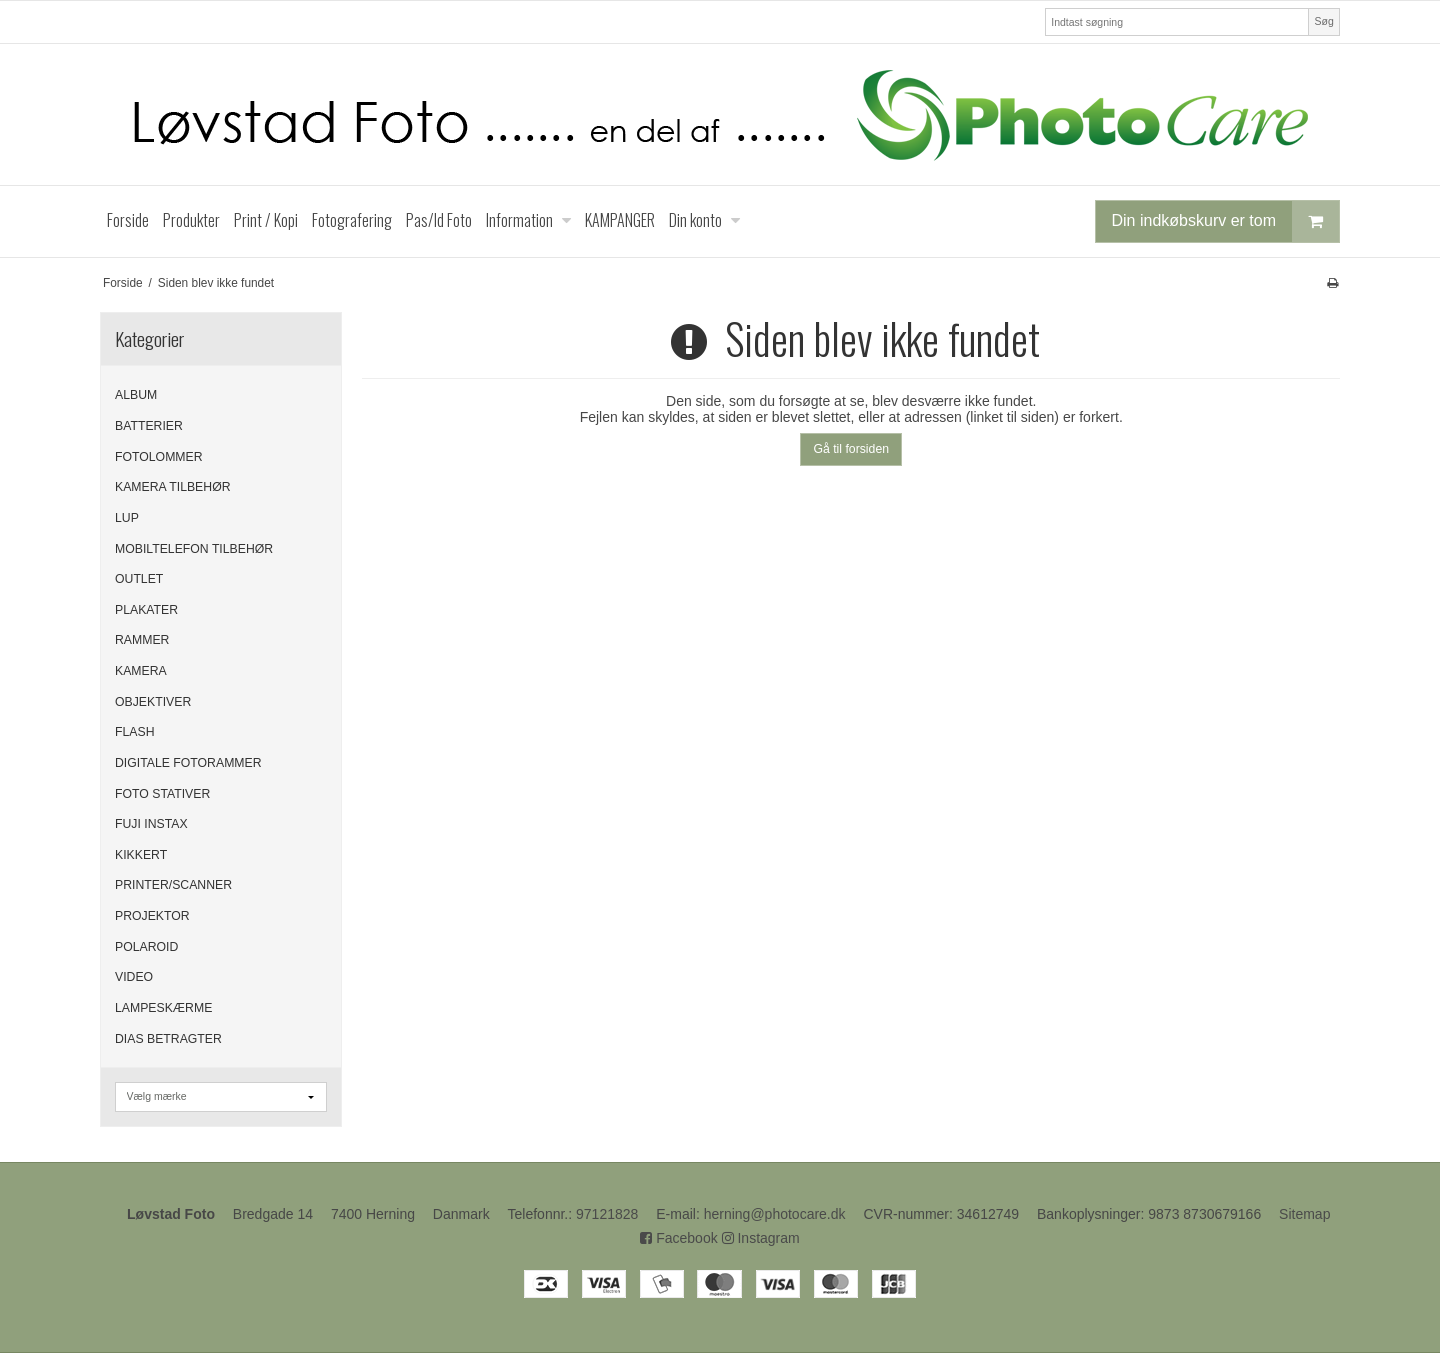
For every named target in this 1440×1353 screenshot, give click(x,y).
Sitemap (1304, 1214)
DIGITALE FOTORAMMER (188, 763)
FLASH (134, 732)
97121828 (607, 1214)
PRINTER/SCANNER (173, 885)
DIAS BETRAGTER (168, 1039)
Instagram (761, 1238)
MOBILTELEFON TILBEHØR (194, 549)
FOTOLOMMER (159, 457)
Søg (1323, 21)
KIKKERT (141, 855)
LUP (127, 518)
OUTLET (139, 579)
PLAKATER (146, 610)
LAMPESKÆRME (163, 1008)
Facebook (678, 1238)
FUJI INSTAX (151, 824)
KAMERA (141, 671)
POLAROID (146, 947)
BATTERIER (149, 426)
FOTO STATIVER (162, 794)
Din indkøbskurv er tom (1226, 221)
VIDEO (134, 977)
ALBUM (136, 395)
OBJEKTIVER (153, 702)
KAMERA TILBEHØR (173, 487)
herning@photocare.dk (775, 1214)
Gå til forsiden (851, 449)
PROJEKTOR (152, 916)
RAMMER (142, 640)
